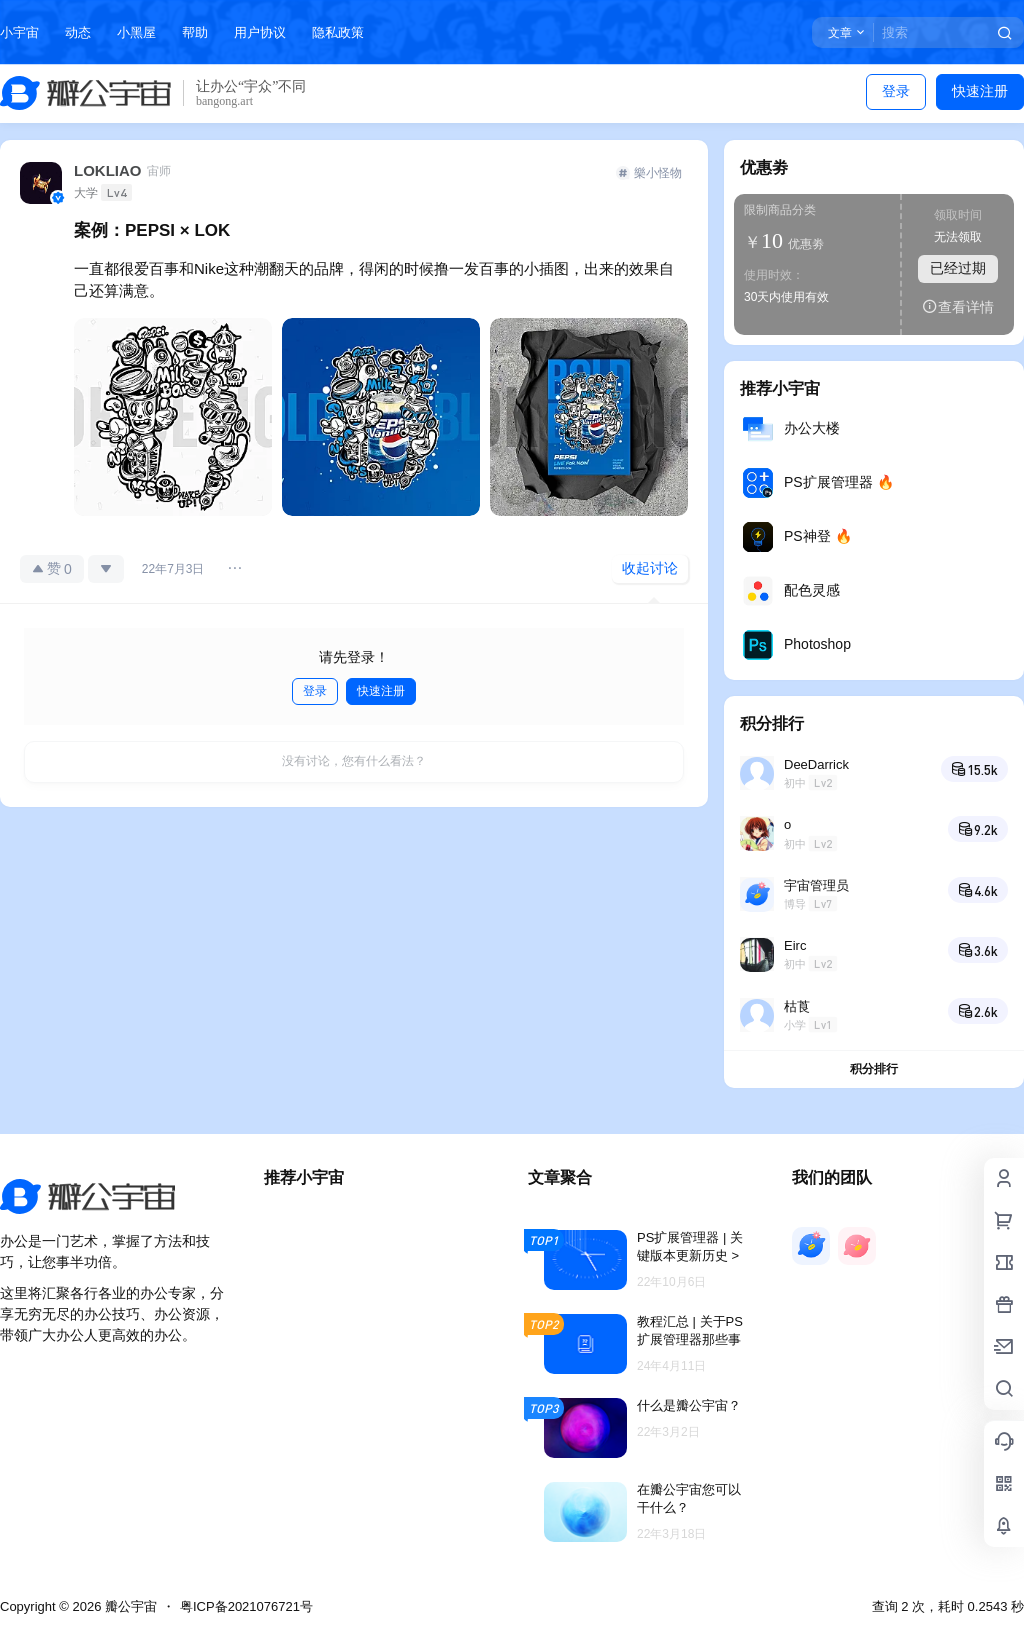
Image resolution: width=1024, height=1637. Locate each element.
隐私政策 (338, 32)
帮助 (195, 32)
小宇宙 (19, 32)
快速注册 (980, 91)
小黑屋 (136, 32)
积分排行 (874, 1069)
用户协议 (260, 32)
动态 (78, 32)
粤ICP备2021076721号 (246, 1606)
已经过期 (958, 268)
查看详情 (958, 306)
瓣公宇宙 (129, 1606)
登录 (896, 91)
